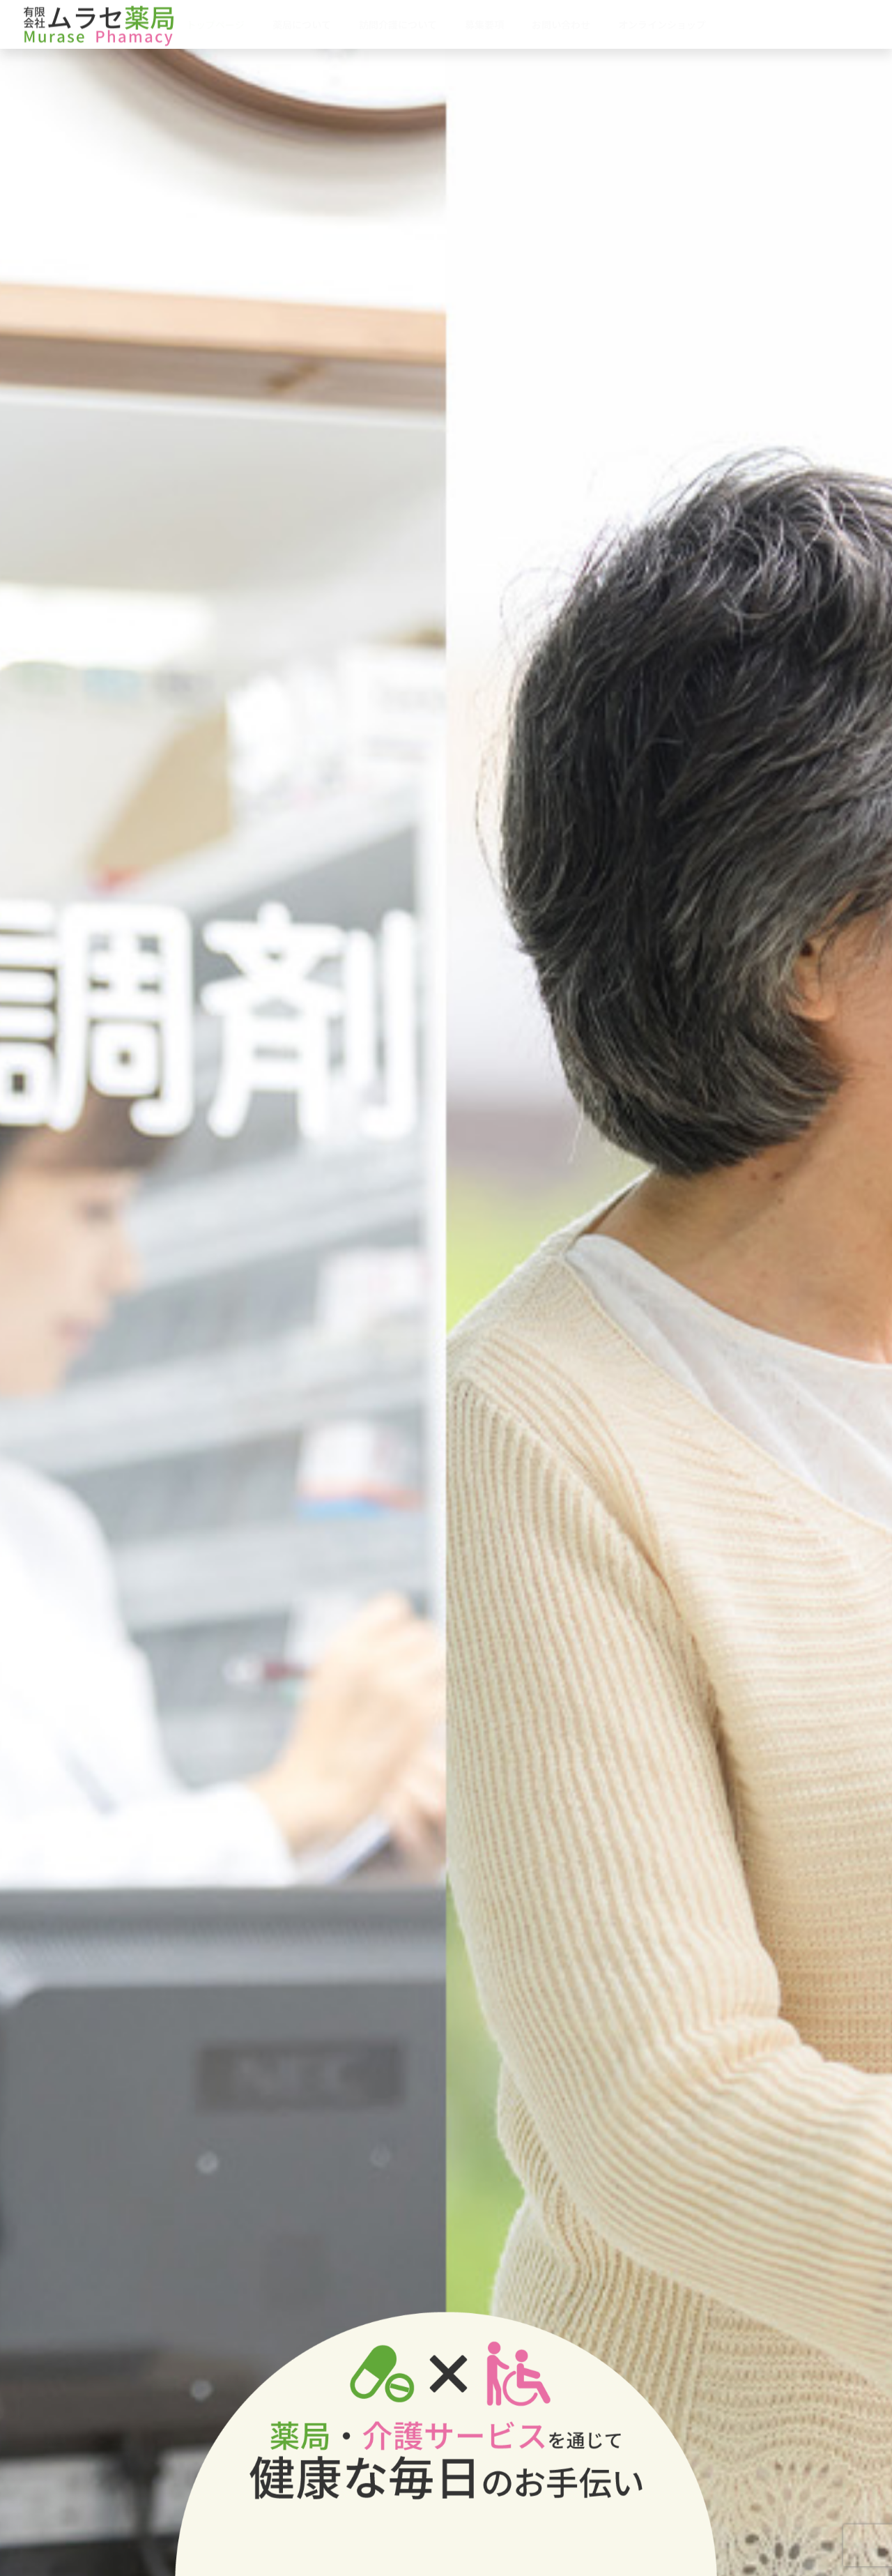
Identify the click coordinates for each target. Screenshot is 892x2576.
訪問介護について (398, 24)
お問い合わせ (561, 24)
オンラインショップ (662, 24)
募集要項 (484, 24)
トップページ (215, 24)
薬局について (301, 24)
